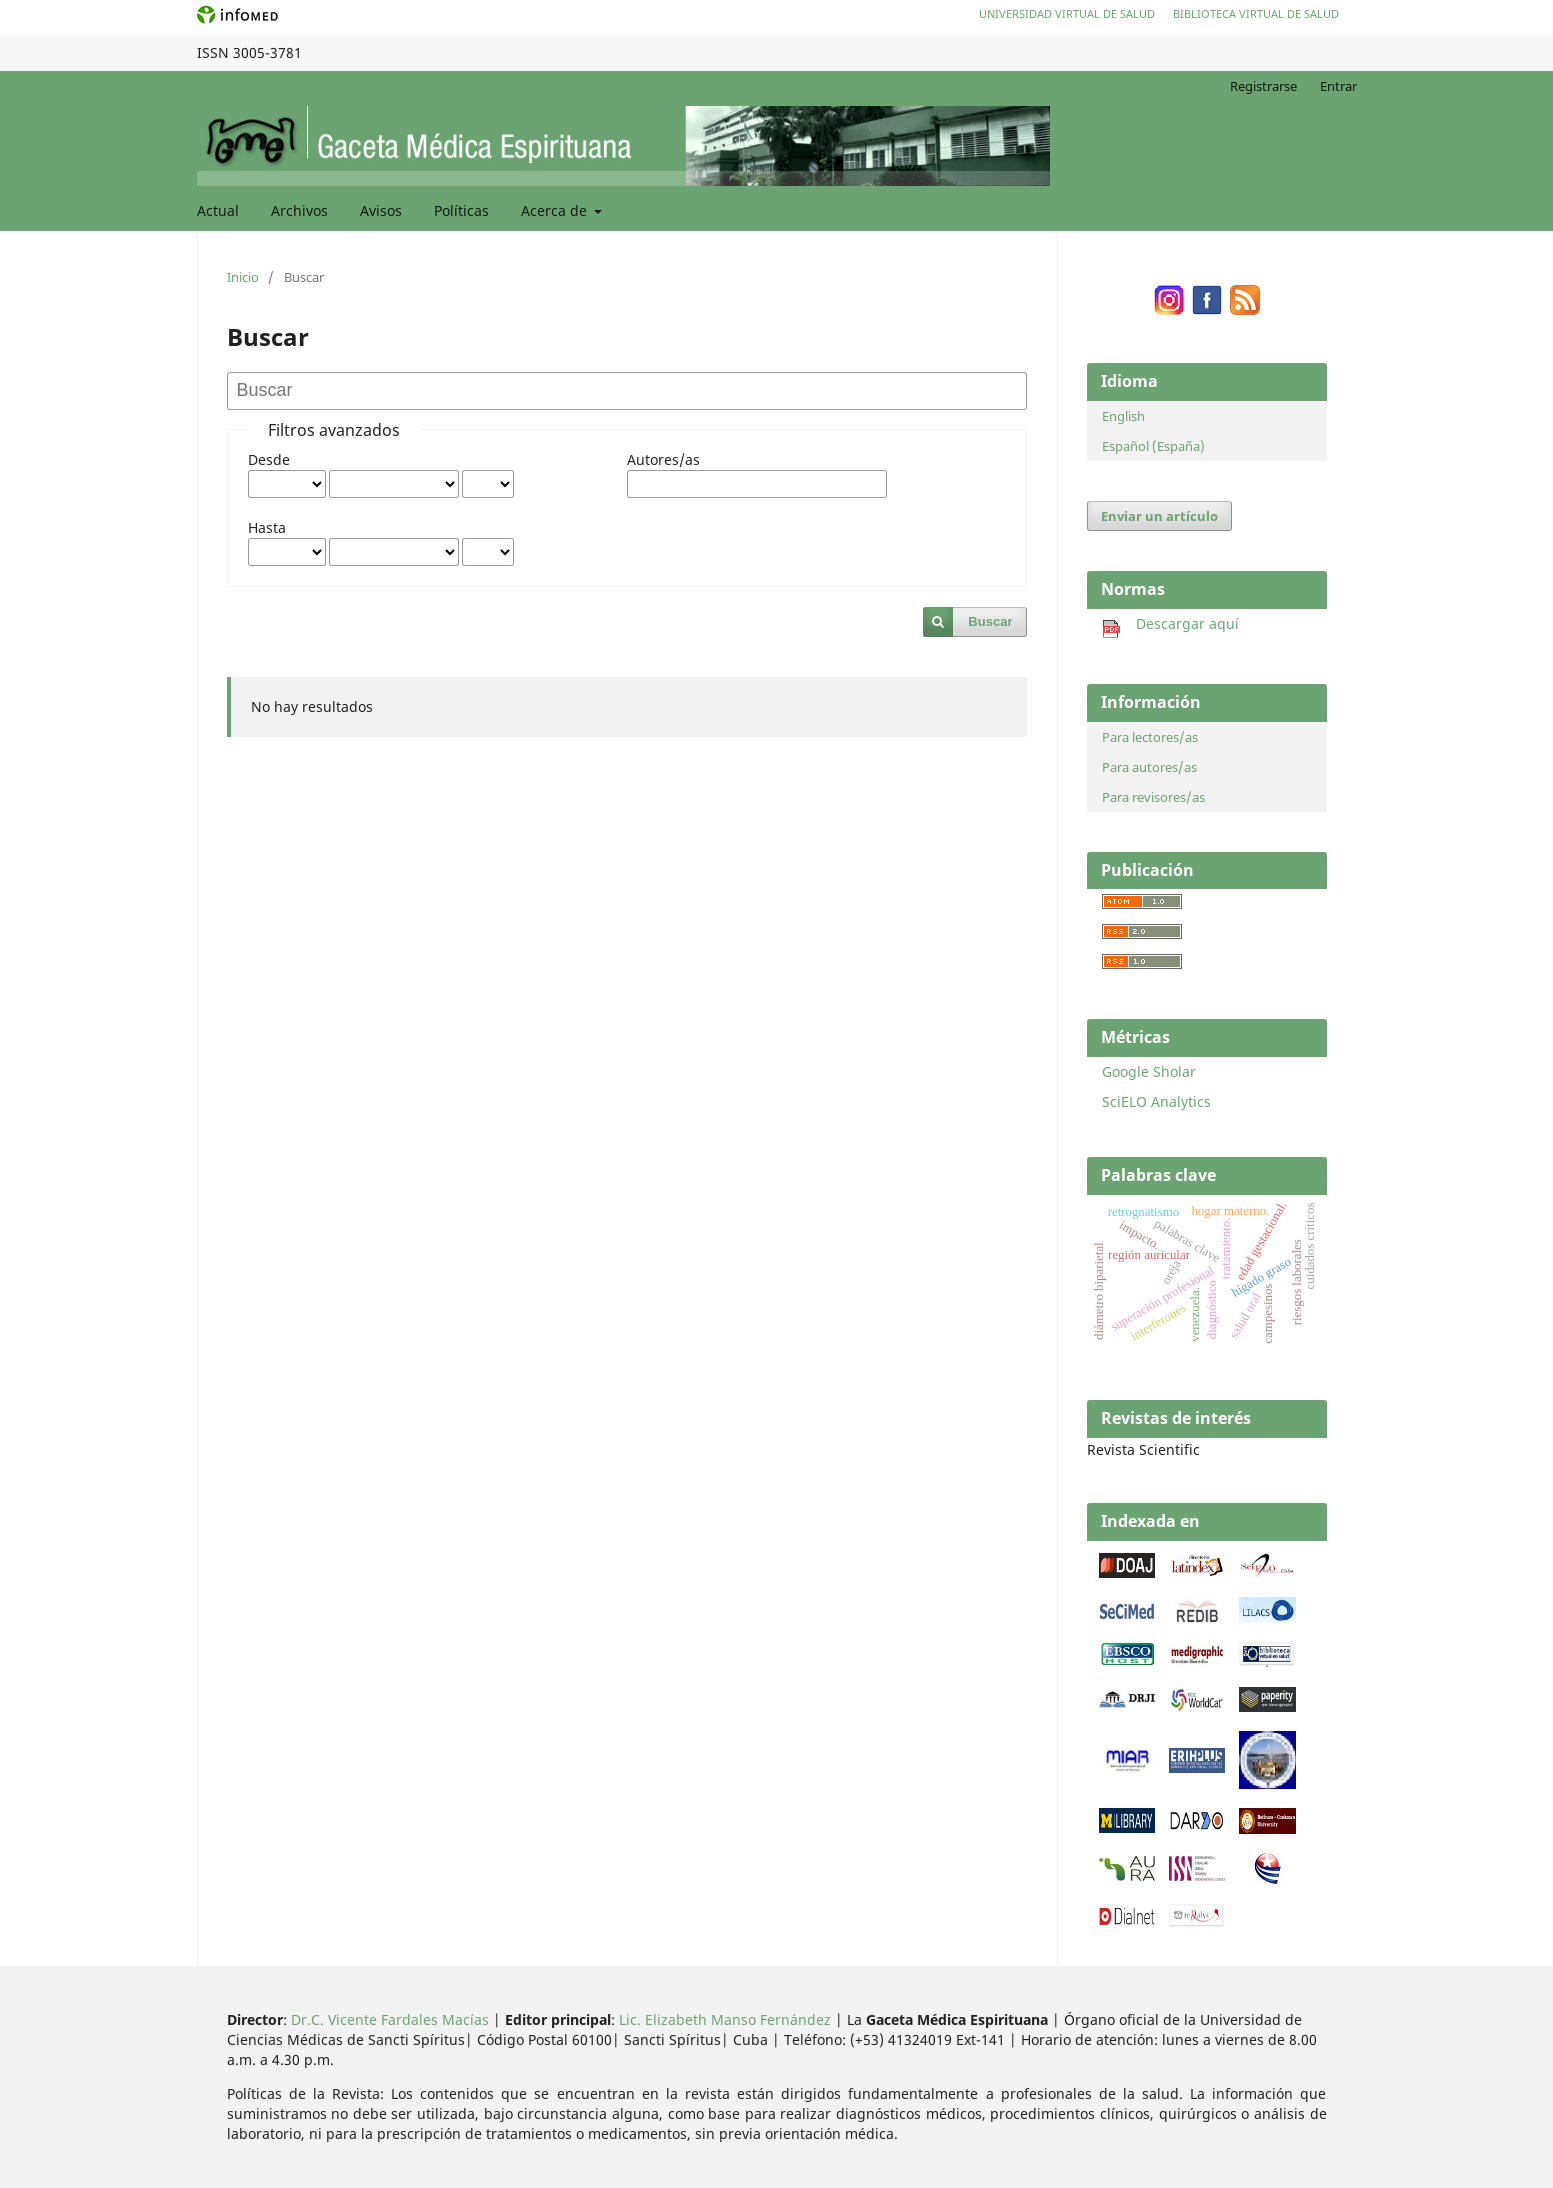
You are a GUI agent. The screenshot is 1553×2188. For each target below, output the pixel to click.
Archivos (299, 210)
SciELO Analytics (1156, 1101)
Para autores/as (1149, 767)
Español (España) (1153, 446)
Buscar (990, 621)
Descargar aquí (1170, 623)
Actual (218, 210)
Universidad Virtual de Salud (1067, 13)
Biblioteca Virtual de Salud (1256, 13)
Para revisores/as (1153, 797)
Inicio (243, 277)
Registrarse (1263, 86)
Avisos (381, 210)
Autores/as (663, 459)
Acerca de (556, 210)
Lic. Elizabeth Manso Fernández (725, 2019)
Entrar (1338, 86)
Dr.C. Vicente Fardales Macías (390, 2019)
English (1123, 416)
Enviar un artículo (1159, 516)
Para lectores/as (1150, 737)
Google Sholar (1149, 1071)
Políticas (461, 210)
